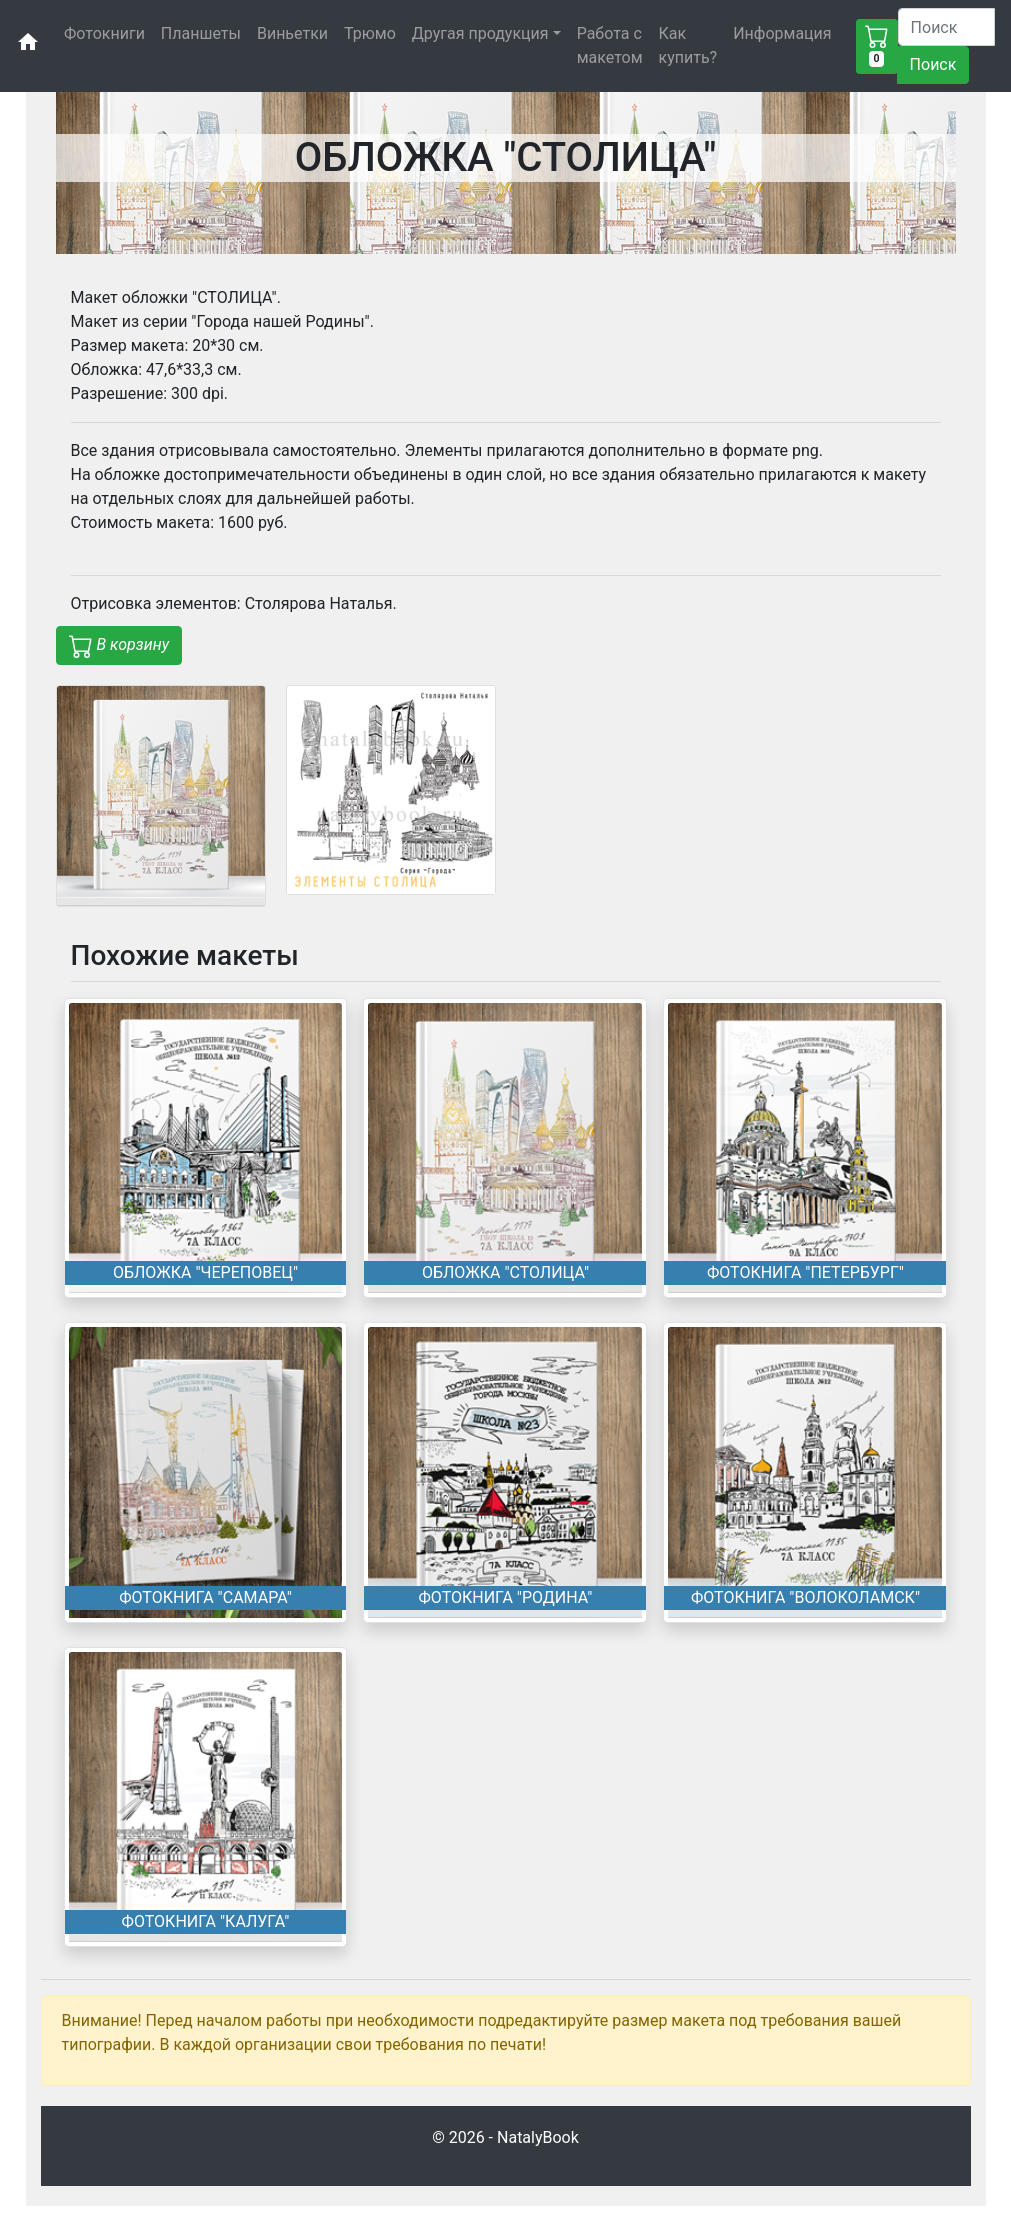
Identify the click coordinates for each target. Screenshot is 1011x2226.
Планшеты (201, 33)
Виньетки (292, 33)
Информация (782, 33)
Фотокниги (104, 33)
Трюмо (370, 33)
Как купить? (688, 45)
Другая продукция (480, 33)
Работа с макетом (610, 45)
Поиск (933, 64)
